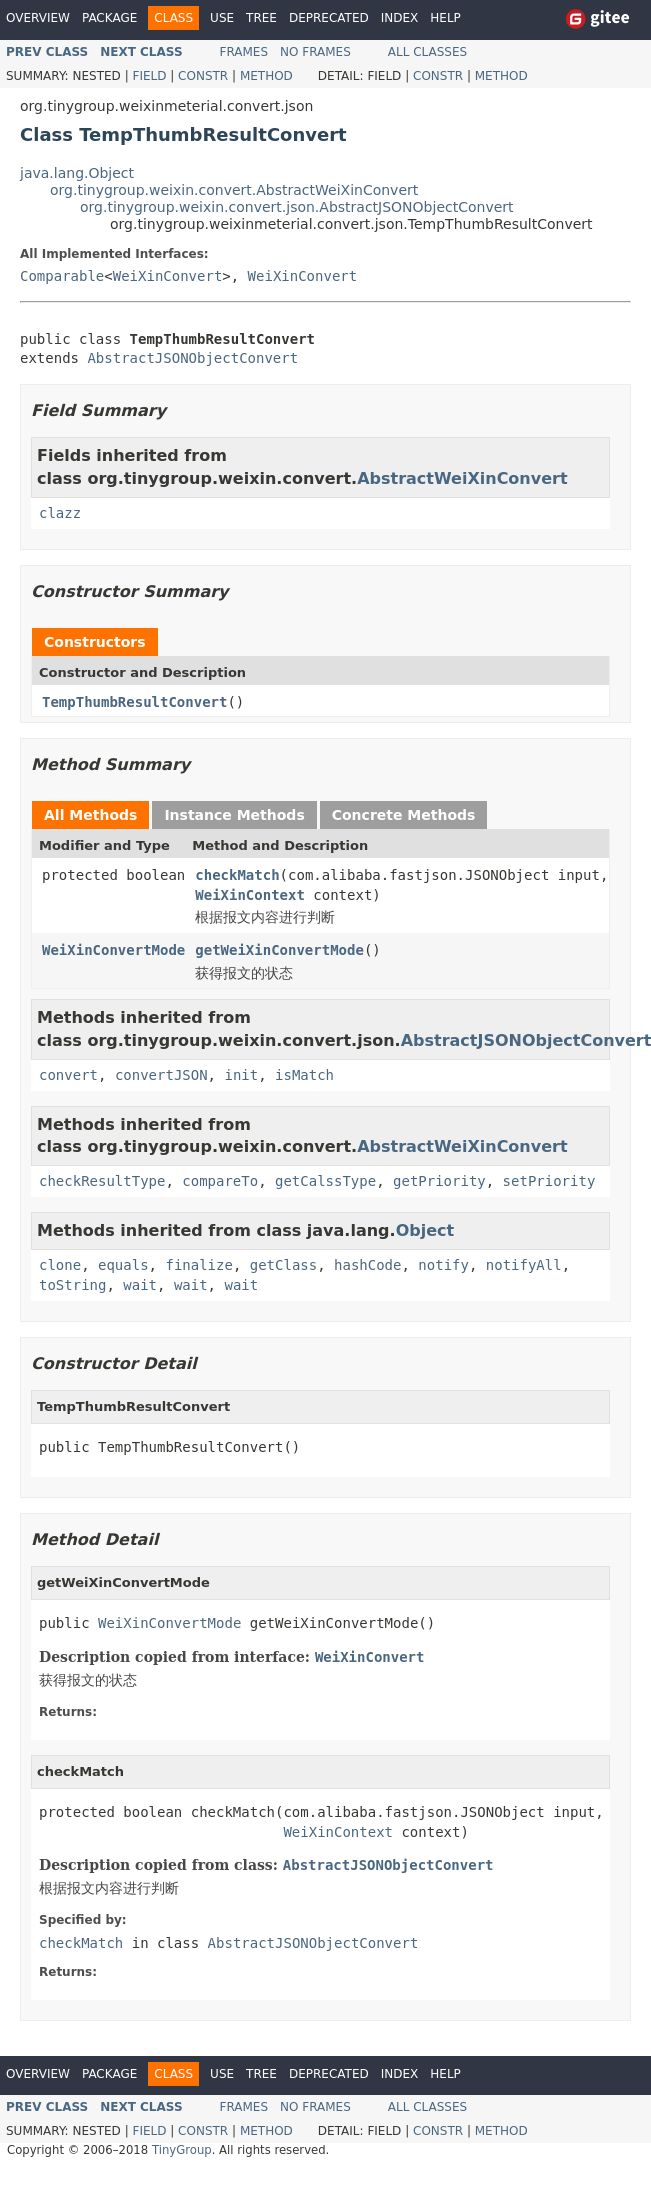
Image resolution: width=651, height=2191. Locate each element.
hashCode (367, 1265)
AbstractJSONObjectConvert (192, 358)
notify (443, 1265)
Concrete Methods (404, 815)
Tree (261, 18)
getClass (283, 1265)
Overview (38, 18)
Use (222, 18)
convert (68, 1075)
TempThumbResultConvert (134, 702)
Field (149, 76)
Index (400, 18)
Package (109, 18)
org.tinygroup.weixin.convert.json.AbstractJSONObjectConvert (297, 207)
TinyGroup (182, 2150)
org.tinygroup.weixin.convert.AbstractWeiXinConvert (234, 190)
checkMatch (237, 875)
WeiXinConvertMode (113, 950)
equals (123, 1265)
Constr (203, 76)
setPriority (549, 1181)
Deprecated (329, 18)
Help (445, 18)
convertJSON (161, 1075)
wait (140, 1285)
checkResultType (102, 1181)
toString (72, 1285)
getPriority (439, 1181)
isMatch (304, 1075)
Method (266, 76)
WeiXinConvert (168, 276)
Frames (244, 52)
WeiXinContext (250, 895)
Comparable (62, 276)
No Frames (315, 52)
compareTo (220, 1181)
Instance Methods (234, 815)
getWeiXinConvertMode (279, 950)
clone (60, 1265)
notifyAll (524, 1265)
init (241, 1075)
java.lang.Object (77, 173)
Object (425, 1230)
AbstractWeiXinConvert (462, 478)
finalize (198, 1265)
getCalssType (325, 1181)
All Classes (427, 52)
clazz (60, 513)
